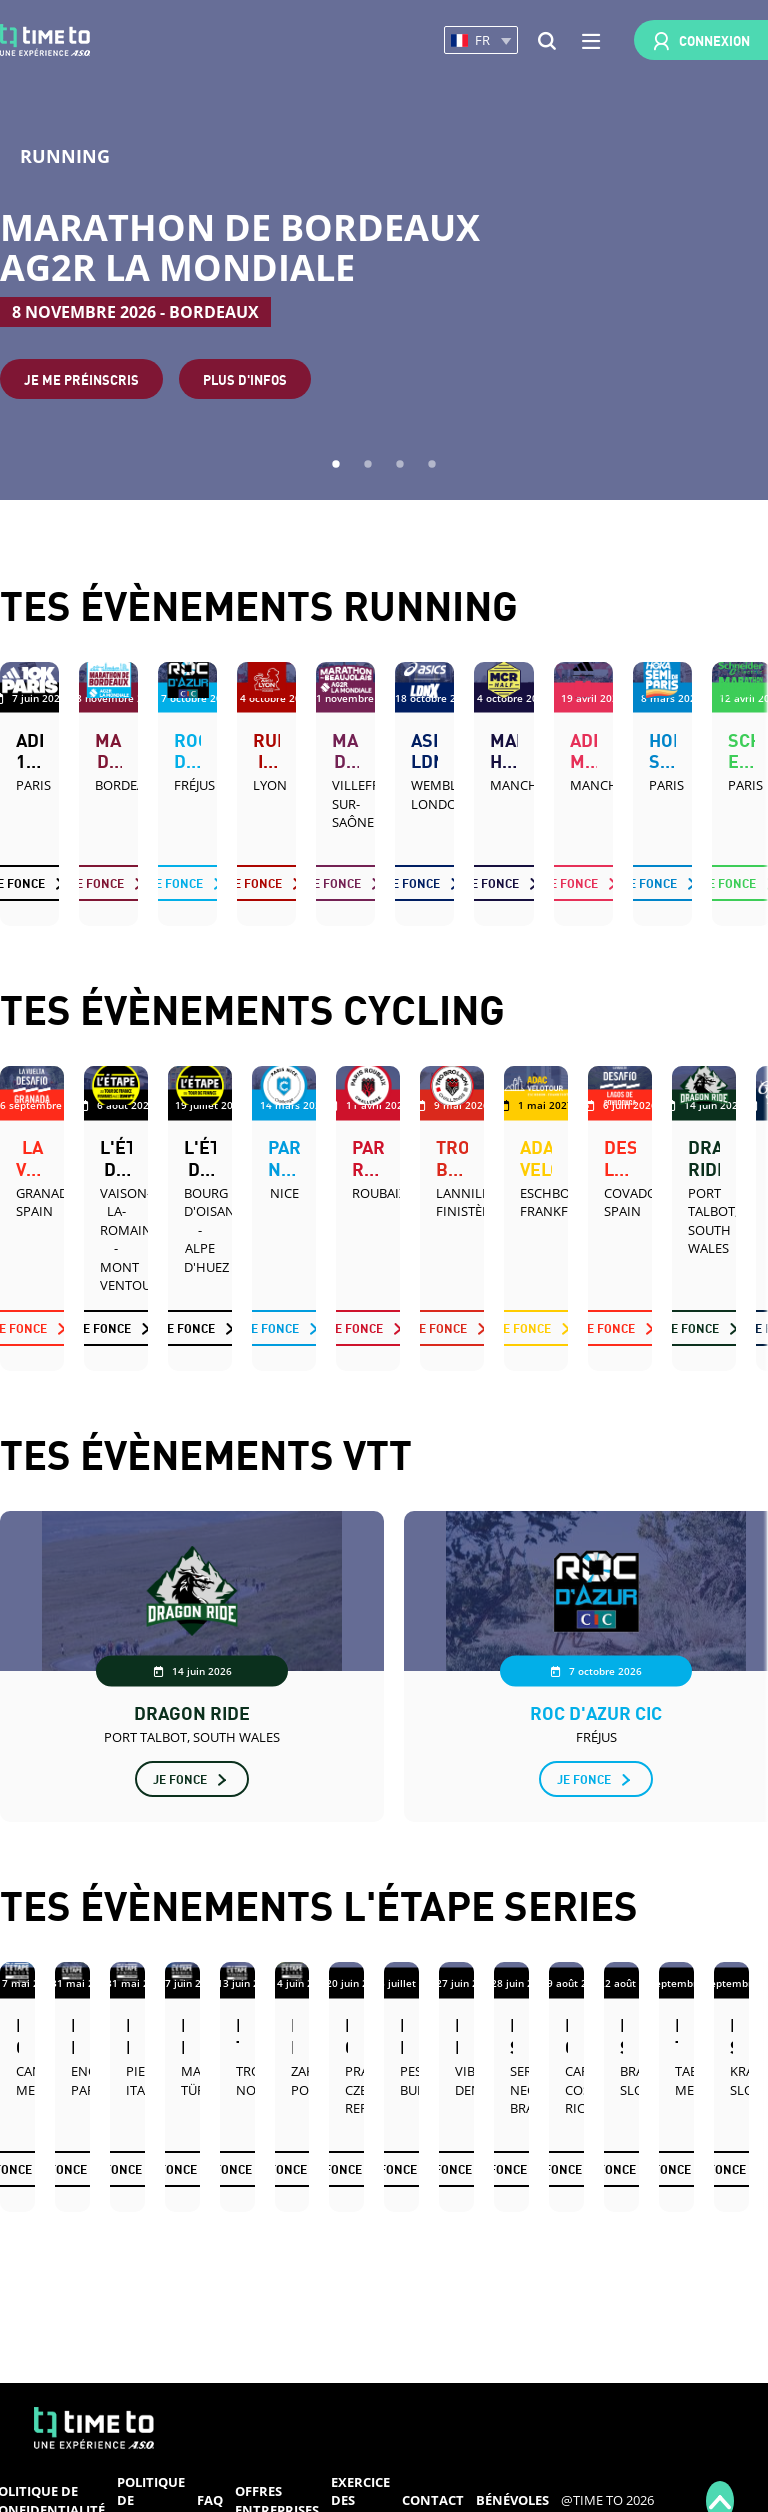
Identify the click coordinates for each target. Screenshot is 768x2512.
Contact (433, 2500)
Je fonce (97, 882)
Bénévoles (512, 2500)
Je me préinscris (81, 378)
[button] (481, 40)
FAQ (210, 2500)
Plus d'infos (245, 378)
